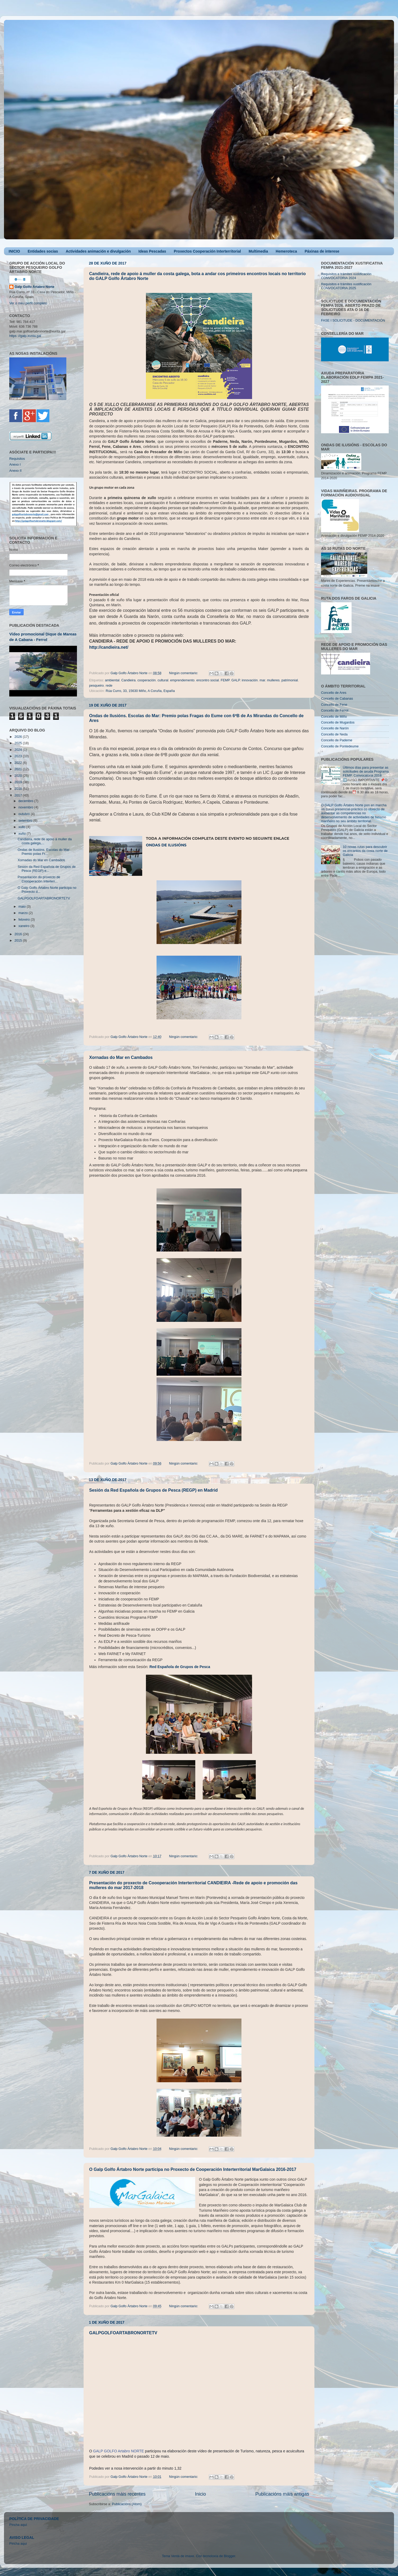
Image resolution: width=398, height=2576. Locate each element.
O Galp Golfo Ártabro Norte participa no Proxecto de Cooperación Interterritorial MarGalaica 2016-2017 (192, 2169)
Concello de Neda (334, 734)
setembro (26, 820)
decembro (26, 801)
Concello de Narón (335, 728)
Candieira (128, 680)
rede (109, 685)
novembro (26, 807)
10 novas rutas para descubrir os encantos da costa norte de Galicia (365, 851)
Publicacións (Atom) (127, 2504)
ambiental (112, 680)
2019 (18, 782)
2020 (18, 776)
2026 (18, 737)
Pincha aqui (18, 2543)
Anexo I (15, 464)
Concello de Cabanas (337, 698)
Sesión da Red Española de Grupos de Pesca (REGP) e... (46, 869)
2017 (18, 795)
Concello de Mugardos (337, 722)
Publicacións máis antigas (282, 2494)
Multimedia (258, 251)
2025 (18, 743)
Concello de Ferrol (334, 710)
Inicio (200, 2494)
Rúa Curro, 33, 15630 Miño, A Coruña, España (140, 691)
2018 (18, 789)
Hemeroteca (286, 251)
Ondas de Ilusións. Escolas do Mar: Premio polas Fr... (44, 852)
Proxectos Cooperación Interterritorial (207, 251)
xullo (22, 827)
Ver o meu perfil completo (28, 303)
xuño (23, 833)
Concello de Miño (334, 716)
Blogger (229, 2556)
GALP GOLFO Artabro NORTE (118, 2451)
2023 (18, 756)
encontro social (207, 680)
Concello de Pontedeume (339, 746)
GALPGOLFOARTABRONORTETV (123, 2333)
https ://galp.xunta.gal (25, 336)
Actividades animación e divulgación (98, 251)
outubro (25, 814)
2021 (18, 769)
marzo (24, 913)
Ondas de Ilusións (166, 845)
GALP (235, 680)
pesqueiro (96, 685)
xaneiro (25, 926)
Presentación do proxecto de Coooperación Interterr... (39, 879)
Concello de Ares (333, 693)
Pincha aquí (18, 2525)
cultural (163, 680)
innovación (250, 680)
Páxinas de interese (322, 251)
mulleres (273, 680)
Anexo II (15, 471)
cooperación (146, 680)
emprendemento (182, 680)
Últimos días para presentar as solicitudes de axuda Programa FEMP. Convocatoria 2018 (366, 771)
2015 (18, 940)
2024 (18, 750)
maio (23, 906)
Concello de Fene (334, 705)
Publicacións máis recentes (117, 2494)
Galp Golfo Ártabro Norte (34, 287)
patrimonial (290, 680)
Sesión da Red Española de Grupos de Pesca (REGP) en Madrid (153, 1490)
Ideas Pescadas (152, 251)
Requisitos (17, 459)
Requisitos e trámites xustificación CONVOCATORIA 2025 (346, 286)
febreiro (25, 919)
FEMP (225, 680)
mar (262, 680)
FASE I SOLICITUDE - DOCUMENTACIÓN (353, 320)
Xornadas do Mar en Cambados (121, 1057)
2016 (18, 934)
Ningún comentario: (184, 673)
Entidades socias (43, 251)
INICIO (14, 251)
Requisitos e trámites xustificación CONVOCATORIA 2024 (346, 276)
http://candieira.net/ (108, 647)
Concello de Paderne (336, 740)
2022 (18, 763)
